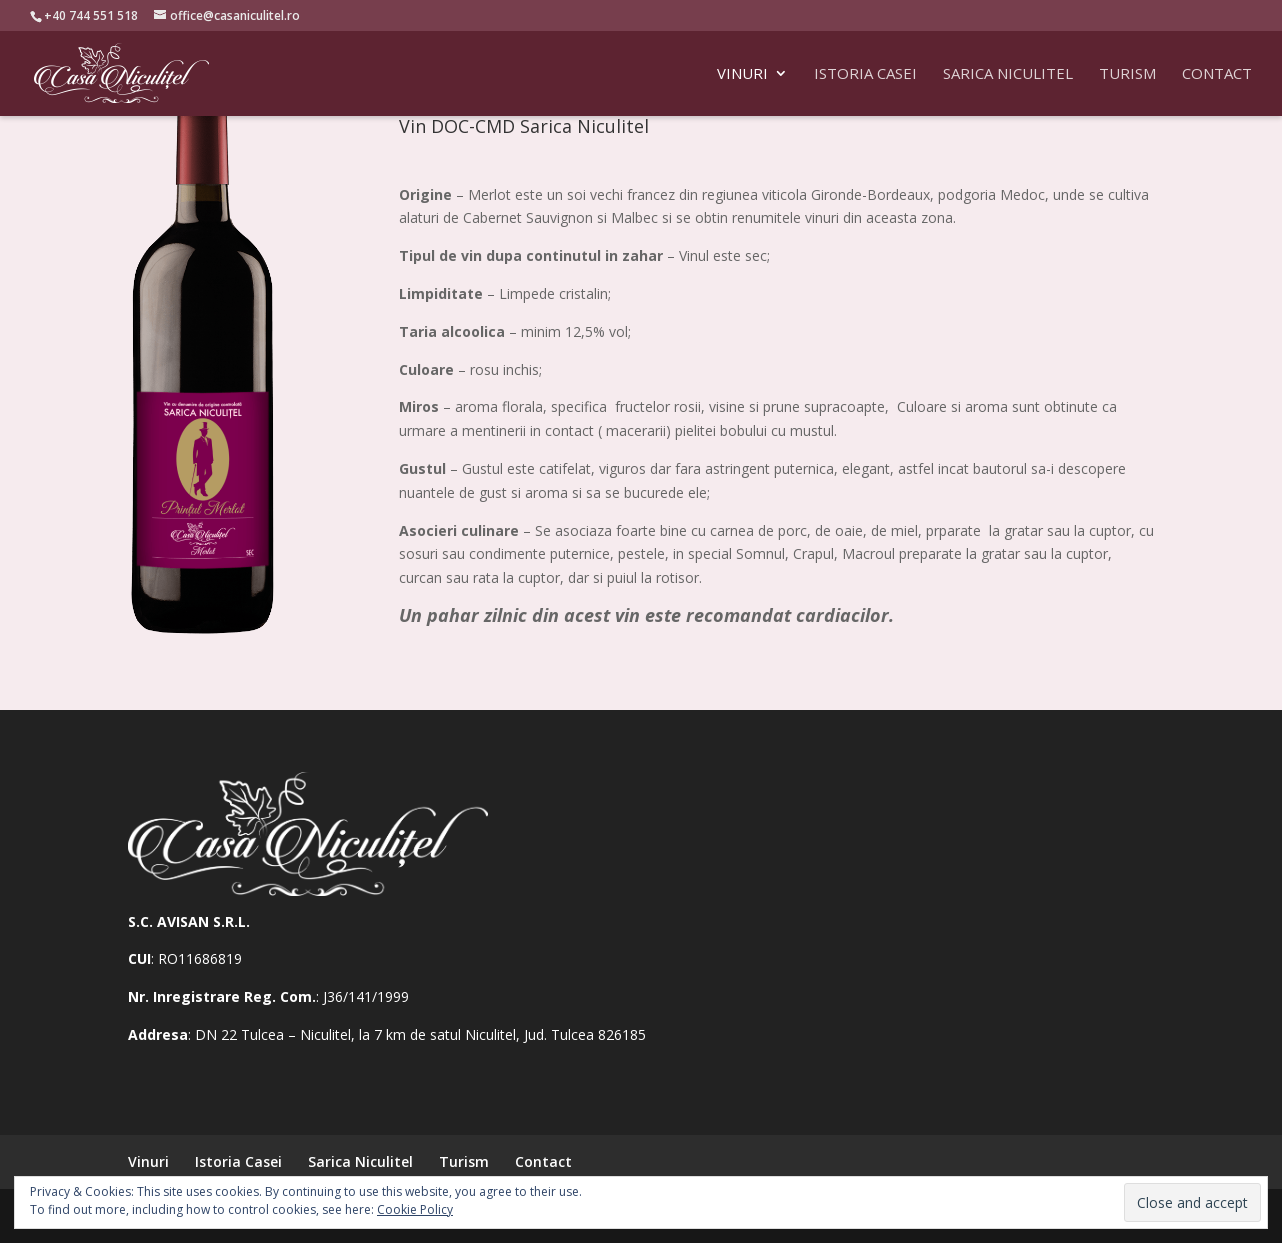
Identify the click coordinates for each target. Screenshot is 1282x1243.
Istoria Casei (865, 74)
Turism (1127, 74)
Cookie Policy (415, 1209)
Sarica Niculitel (1008, 74)
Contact (1217, 74)
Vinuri (742, 74)
